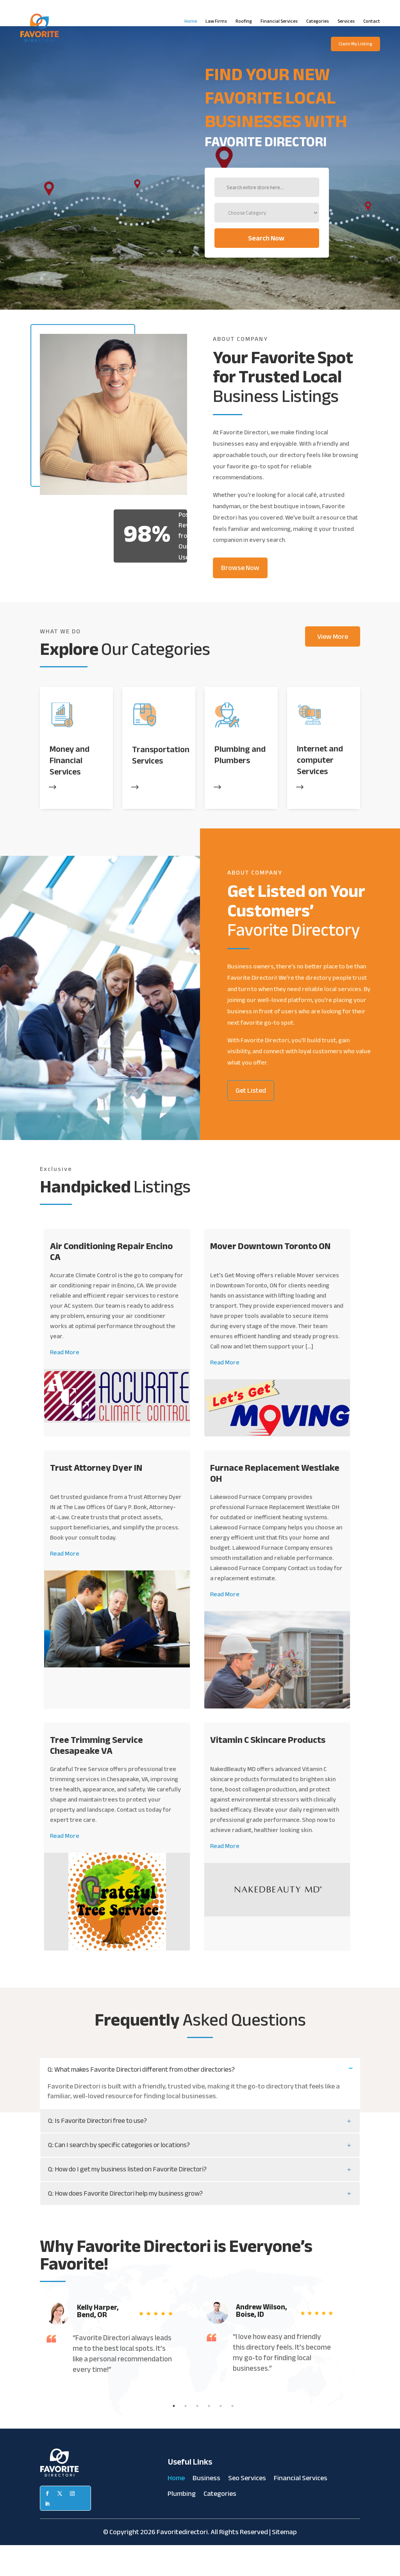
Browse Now (240, 598)
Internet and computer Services (320, 790)
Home (190, 21)
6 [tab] (232, 2436)
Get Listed (251, 1121)
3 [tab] (197, 2436)
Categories (317, 21)
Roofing (244, 21)
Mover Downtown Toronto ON (270, 1276)
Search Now (168, 269)
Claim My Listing (355, 43)
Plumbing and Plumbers (240, 786)
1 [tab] (174, 2436)
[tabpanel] (114, 2369)
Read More (64, 1383)
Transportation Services (160, 786)
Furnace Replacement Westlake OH (274, 1504)
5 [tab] (221, 2436)
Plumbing (182, 2526)
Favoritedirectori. (183, 2562)
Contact (371, 21)
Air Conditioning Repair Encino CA (111, 1282)
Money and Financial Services (69, 791)
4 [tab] (209, 2436)
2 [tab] (185, 2436)
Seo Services (247, 2510)
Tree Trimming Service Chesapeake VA (96, 1776)
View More (332, 667)
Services (346, 21)
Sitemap (284, 2562)
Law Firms (216, 21)
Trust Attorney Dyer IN (96, 1499)
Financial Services (279, 21)
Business (206, 2510)
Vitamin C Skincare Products (267, 1770)
